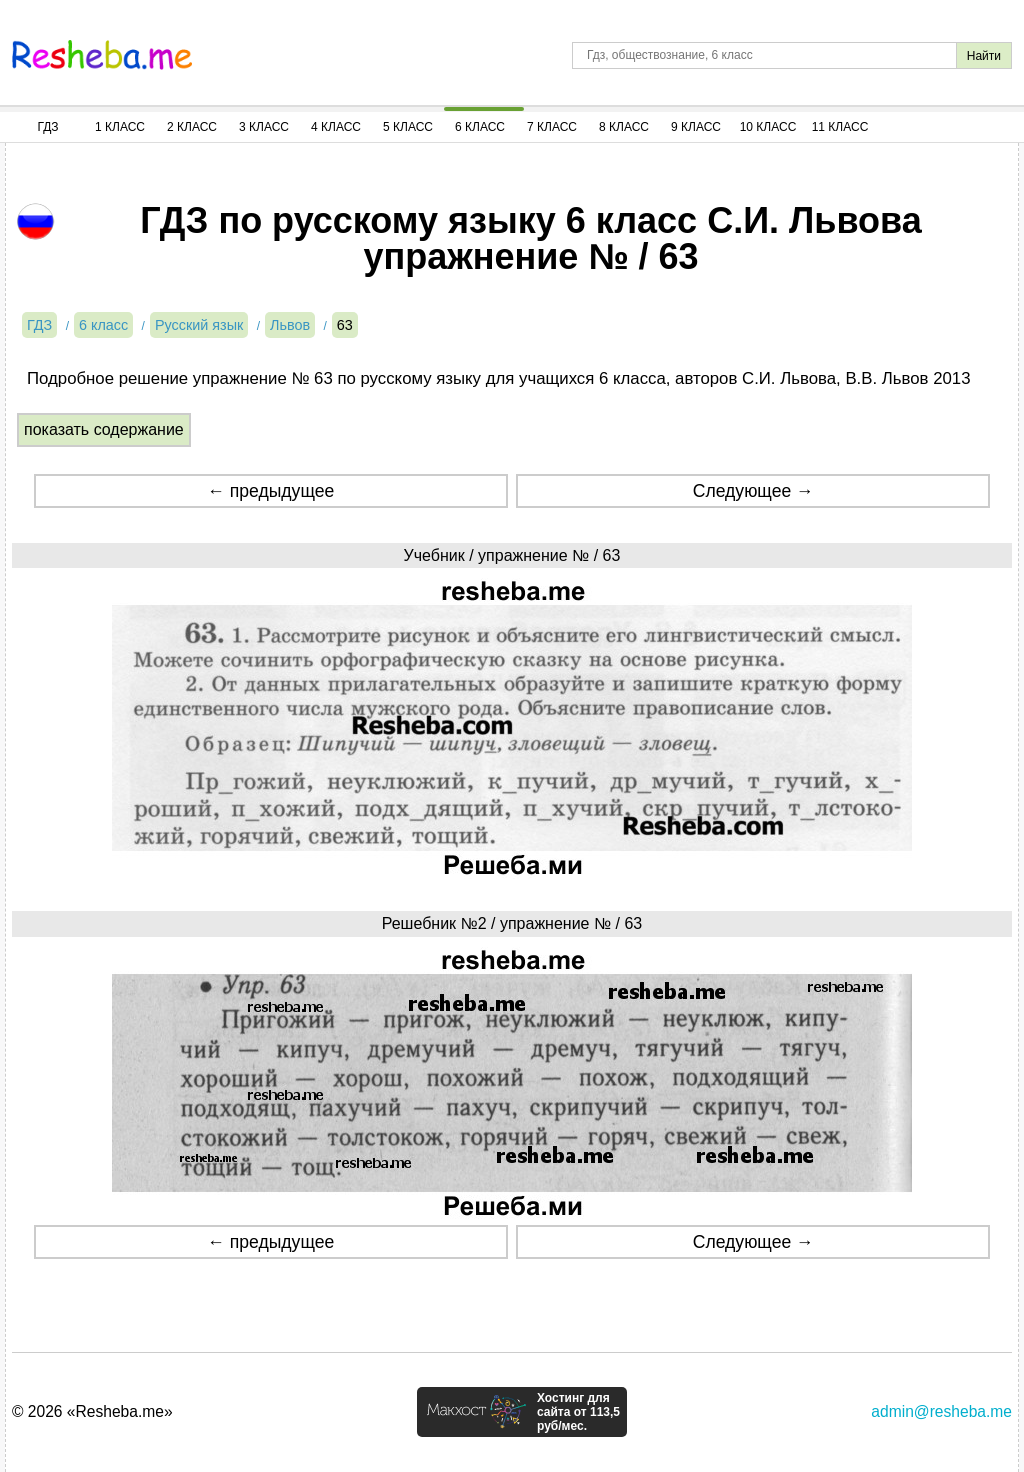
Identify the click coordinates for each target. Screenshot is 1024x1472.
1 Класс (120, 127)
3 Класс (264, 127)
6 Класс (480, 127)
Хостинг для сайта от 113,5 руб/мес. (578, 1412)
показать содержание (104, 429)
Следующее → (753, 491)
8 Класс (624, 127)
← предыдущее (270, 491)
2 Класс (192, 127)
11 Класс (840, 127)
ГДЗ (47, 127)
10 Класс (768, 127)
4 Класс (336, 127)
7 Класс (552, 127)
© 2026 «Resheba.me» (92, 1411)
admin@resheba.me (941, 1411)
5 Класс (408, 127)
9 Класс (696, 127)
